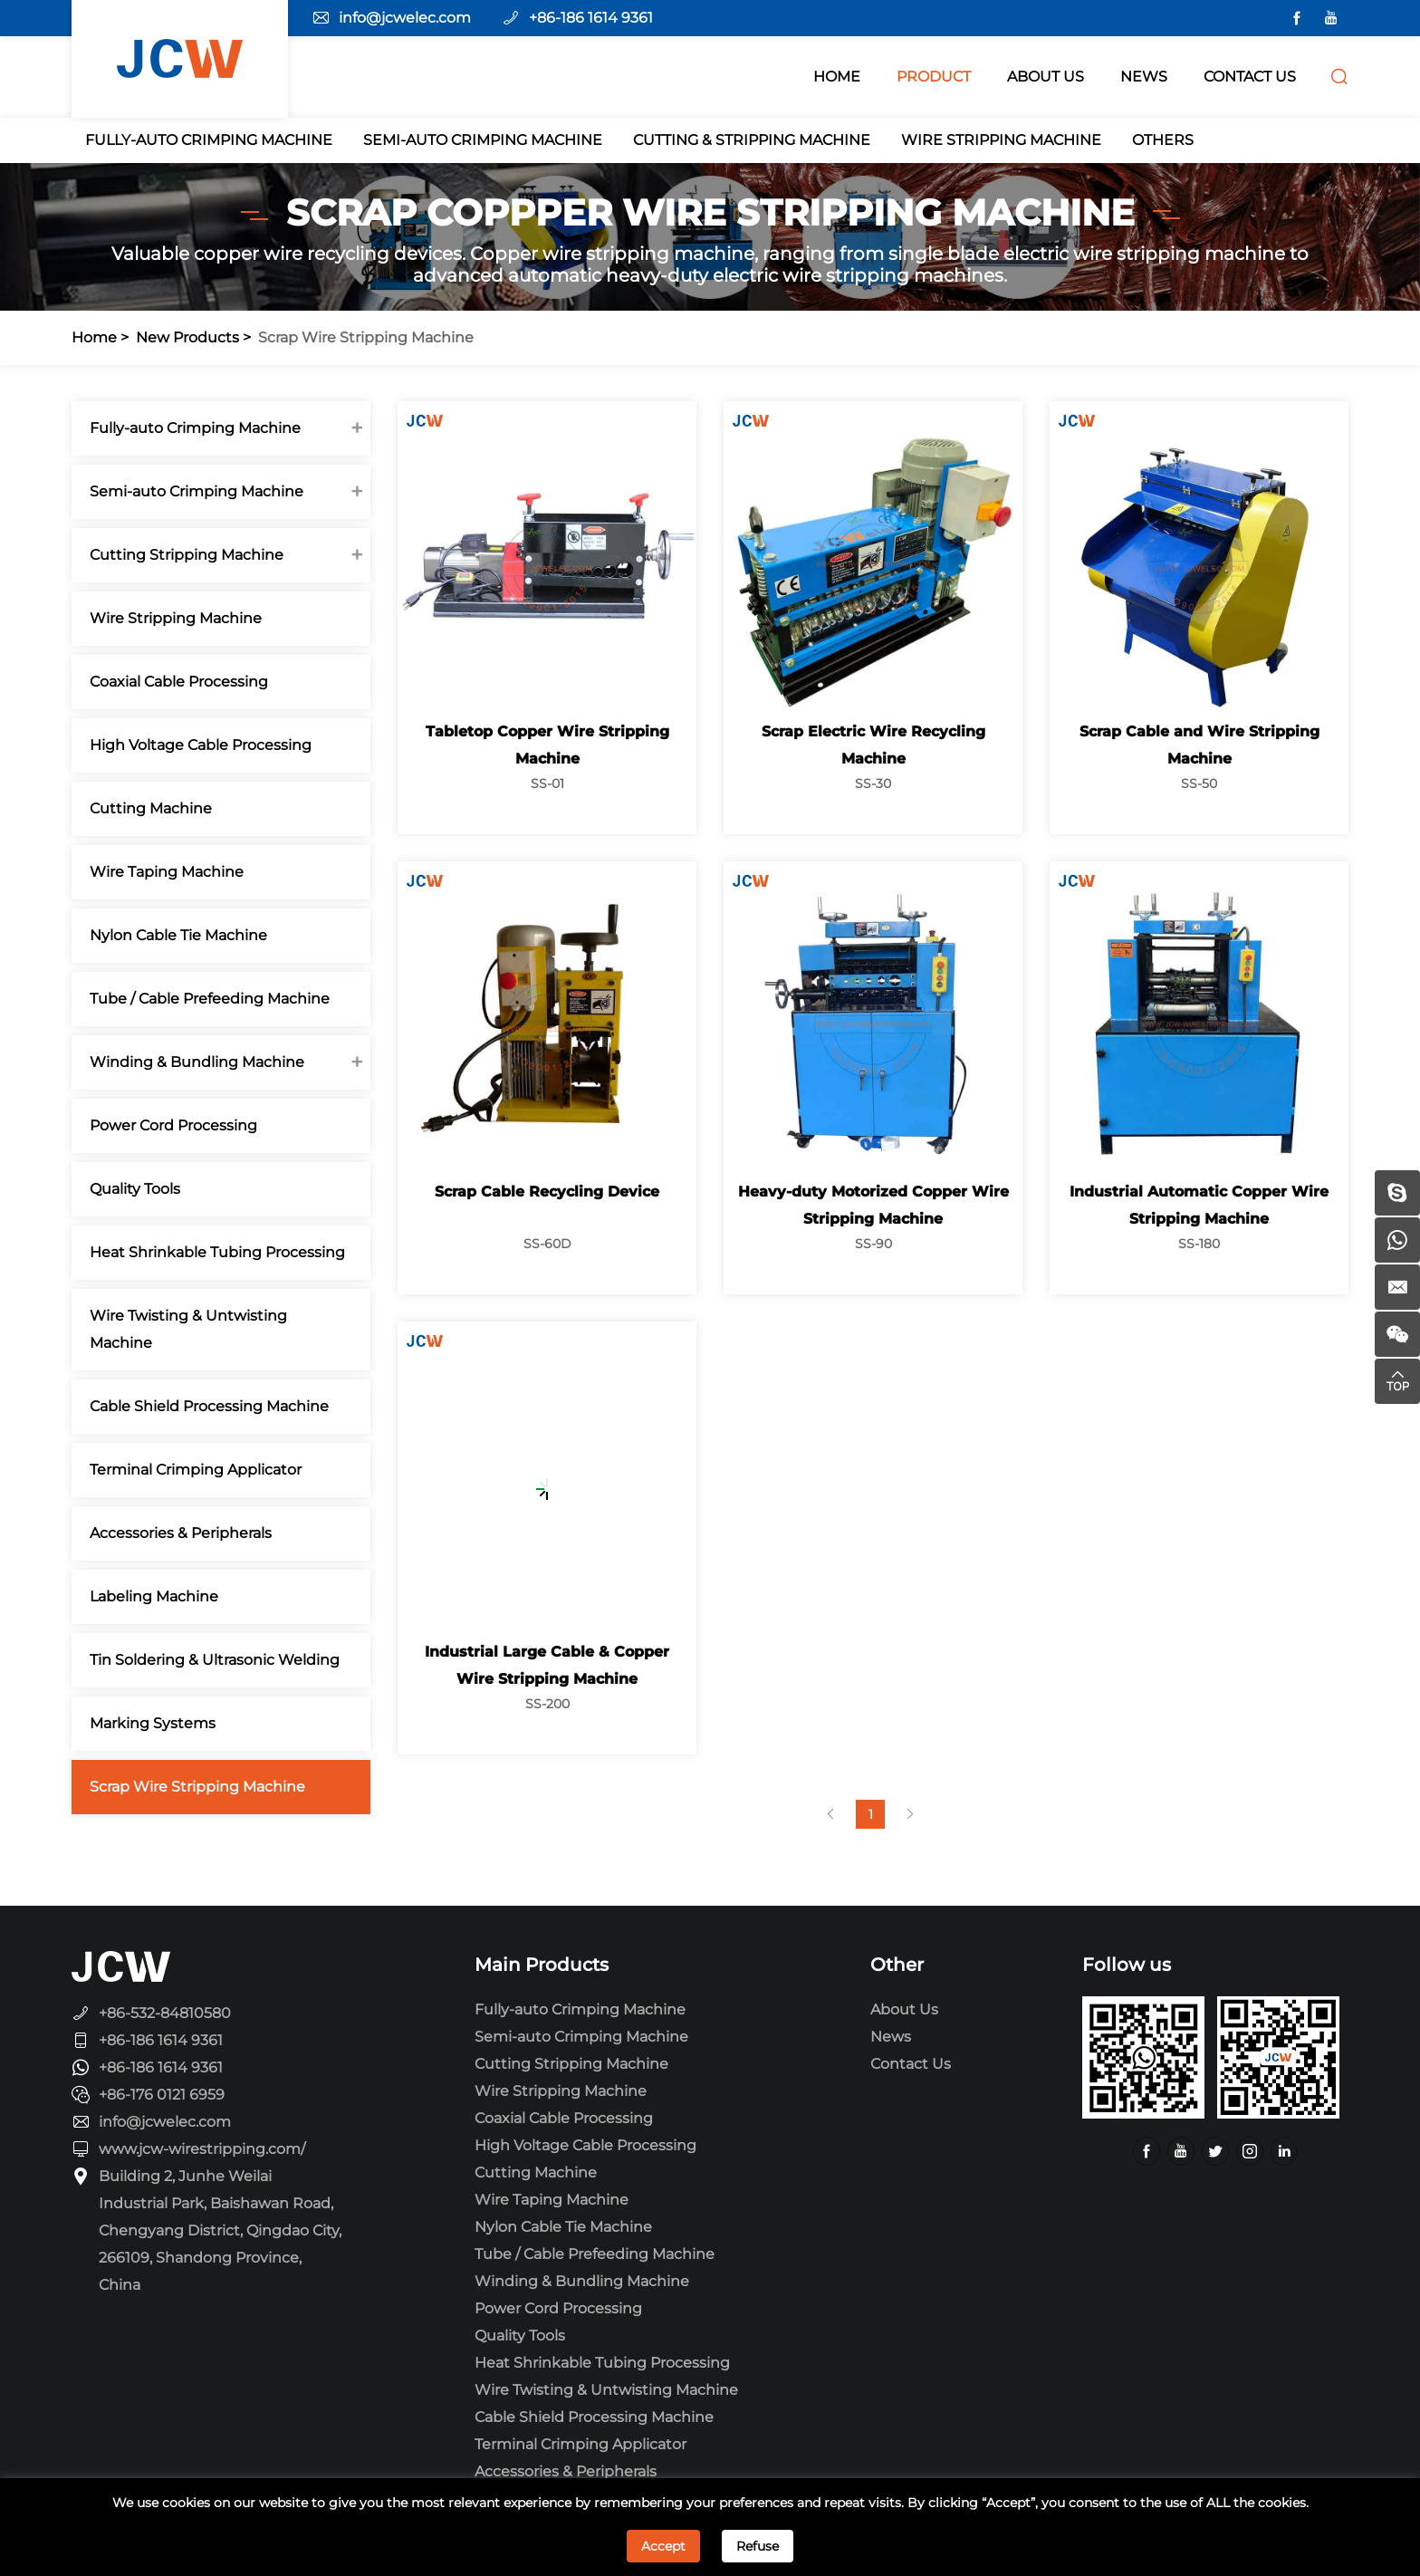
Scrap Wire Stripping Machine (366, 337)
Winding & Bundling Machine (196, 1062)
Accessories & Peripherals (180, 1533)
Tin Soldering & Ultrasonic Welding (214, 1659)
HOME (836, 76)
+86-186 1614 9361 (591, 17)
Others (1163, 140)
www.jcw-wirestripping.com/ (202, 2149)
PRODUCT (934, 76)
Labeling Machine (153, 1596)
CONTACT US (1250, 76)
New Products (187, 337)
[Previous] (834, 1814)
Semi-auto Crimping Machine (482, 140)
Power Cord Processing (172, 1125)
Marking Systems (152, 1723)
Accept (663, 2546)
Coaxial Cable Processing (178, 681)
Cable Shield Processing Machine (208, 1406)
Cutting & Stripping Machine (751, 140)
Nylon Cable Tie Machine (177, 935)
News (890, 2036)
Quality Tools (134, 1188)
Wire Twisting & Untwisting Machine (187, 1329)
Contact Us (910, 2063)
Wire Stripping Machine (1001, 140)
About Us (904, 2009)
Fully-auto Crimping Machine (208, 140)
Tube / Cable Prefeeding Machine (209, 998)
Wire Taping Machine (166, 871)
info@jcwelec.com (405, 17)
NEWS (1143, 76)
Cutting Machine (150, 808)
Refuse (757, 2546)
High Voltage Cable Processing (200, 745)
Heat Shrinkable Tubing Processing (216, 1252)
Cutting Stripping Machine (186, 554)
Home (94, 337)
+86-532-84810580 (165, 2013)
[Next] (913, 1814)
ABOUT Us (1045, 76)
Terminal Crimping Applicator (195, 1469)
